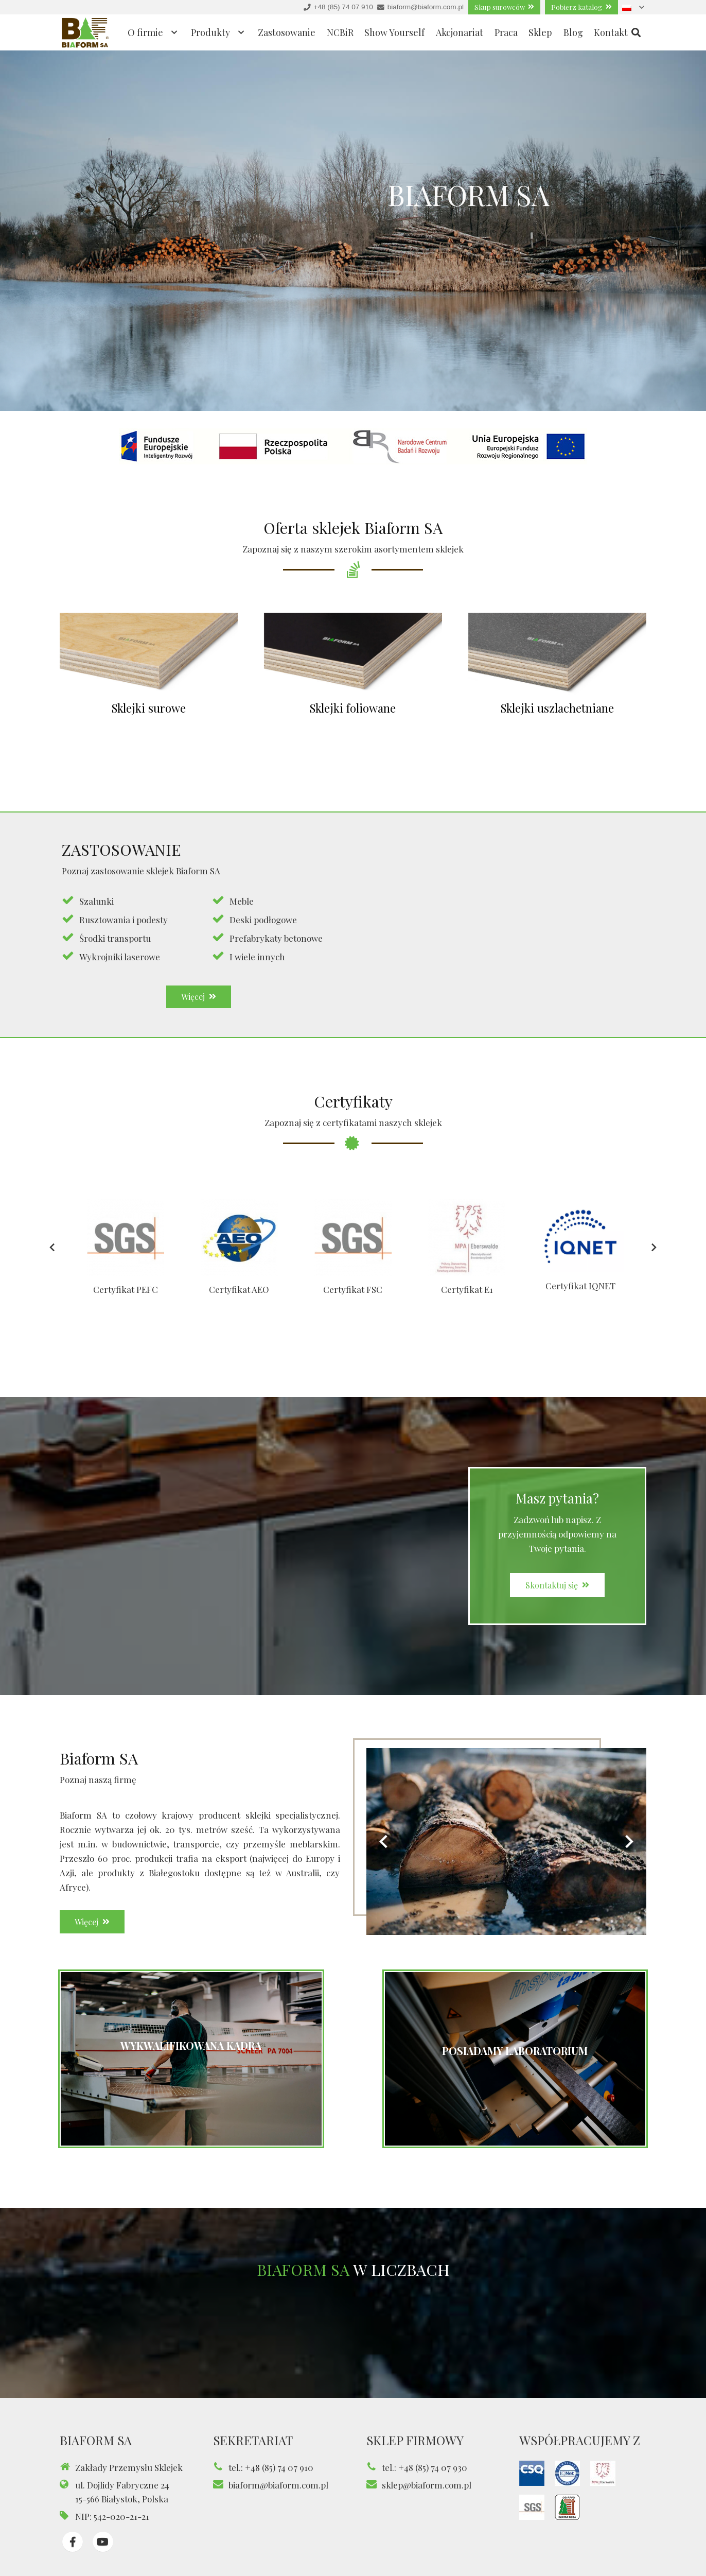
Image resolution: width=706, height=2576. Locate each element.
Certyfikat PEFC (125, 1302)
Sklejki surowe (135, 708)
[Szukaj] (636, 32)
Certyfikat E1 (467, 1302)
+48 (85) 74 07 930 (432, 2467)
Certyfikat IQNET (580, 1293)
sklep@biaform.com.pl (426, 2485)
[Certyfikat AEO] (239, 1245)
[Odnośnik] (85, 32)
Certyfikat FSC (352, 1302)
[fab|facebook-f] (72, 2541)
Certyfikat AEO (239, 1302)
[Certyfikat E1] (466, 1245)
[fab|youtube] (103, 2541)
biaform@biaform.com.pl (278, 2485)
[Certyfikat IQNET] (580, 1245)
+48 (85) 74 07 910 (279, 2467)
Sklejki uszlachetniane (570, 708)
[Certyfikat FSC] (353, 1245)
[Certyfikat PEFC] (125, 1245)
